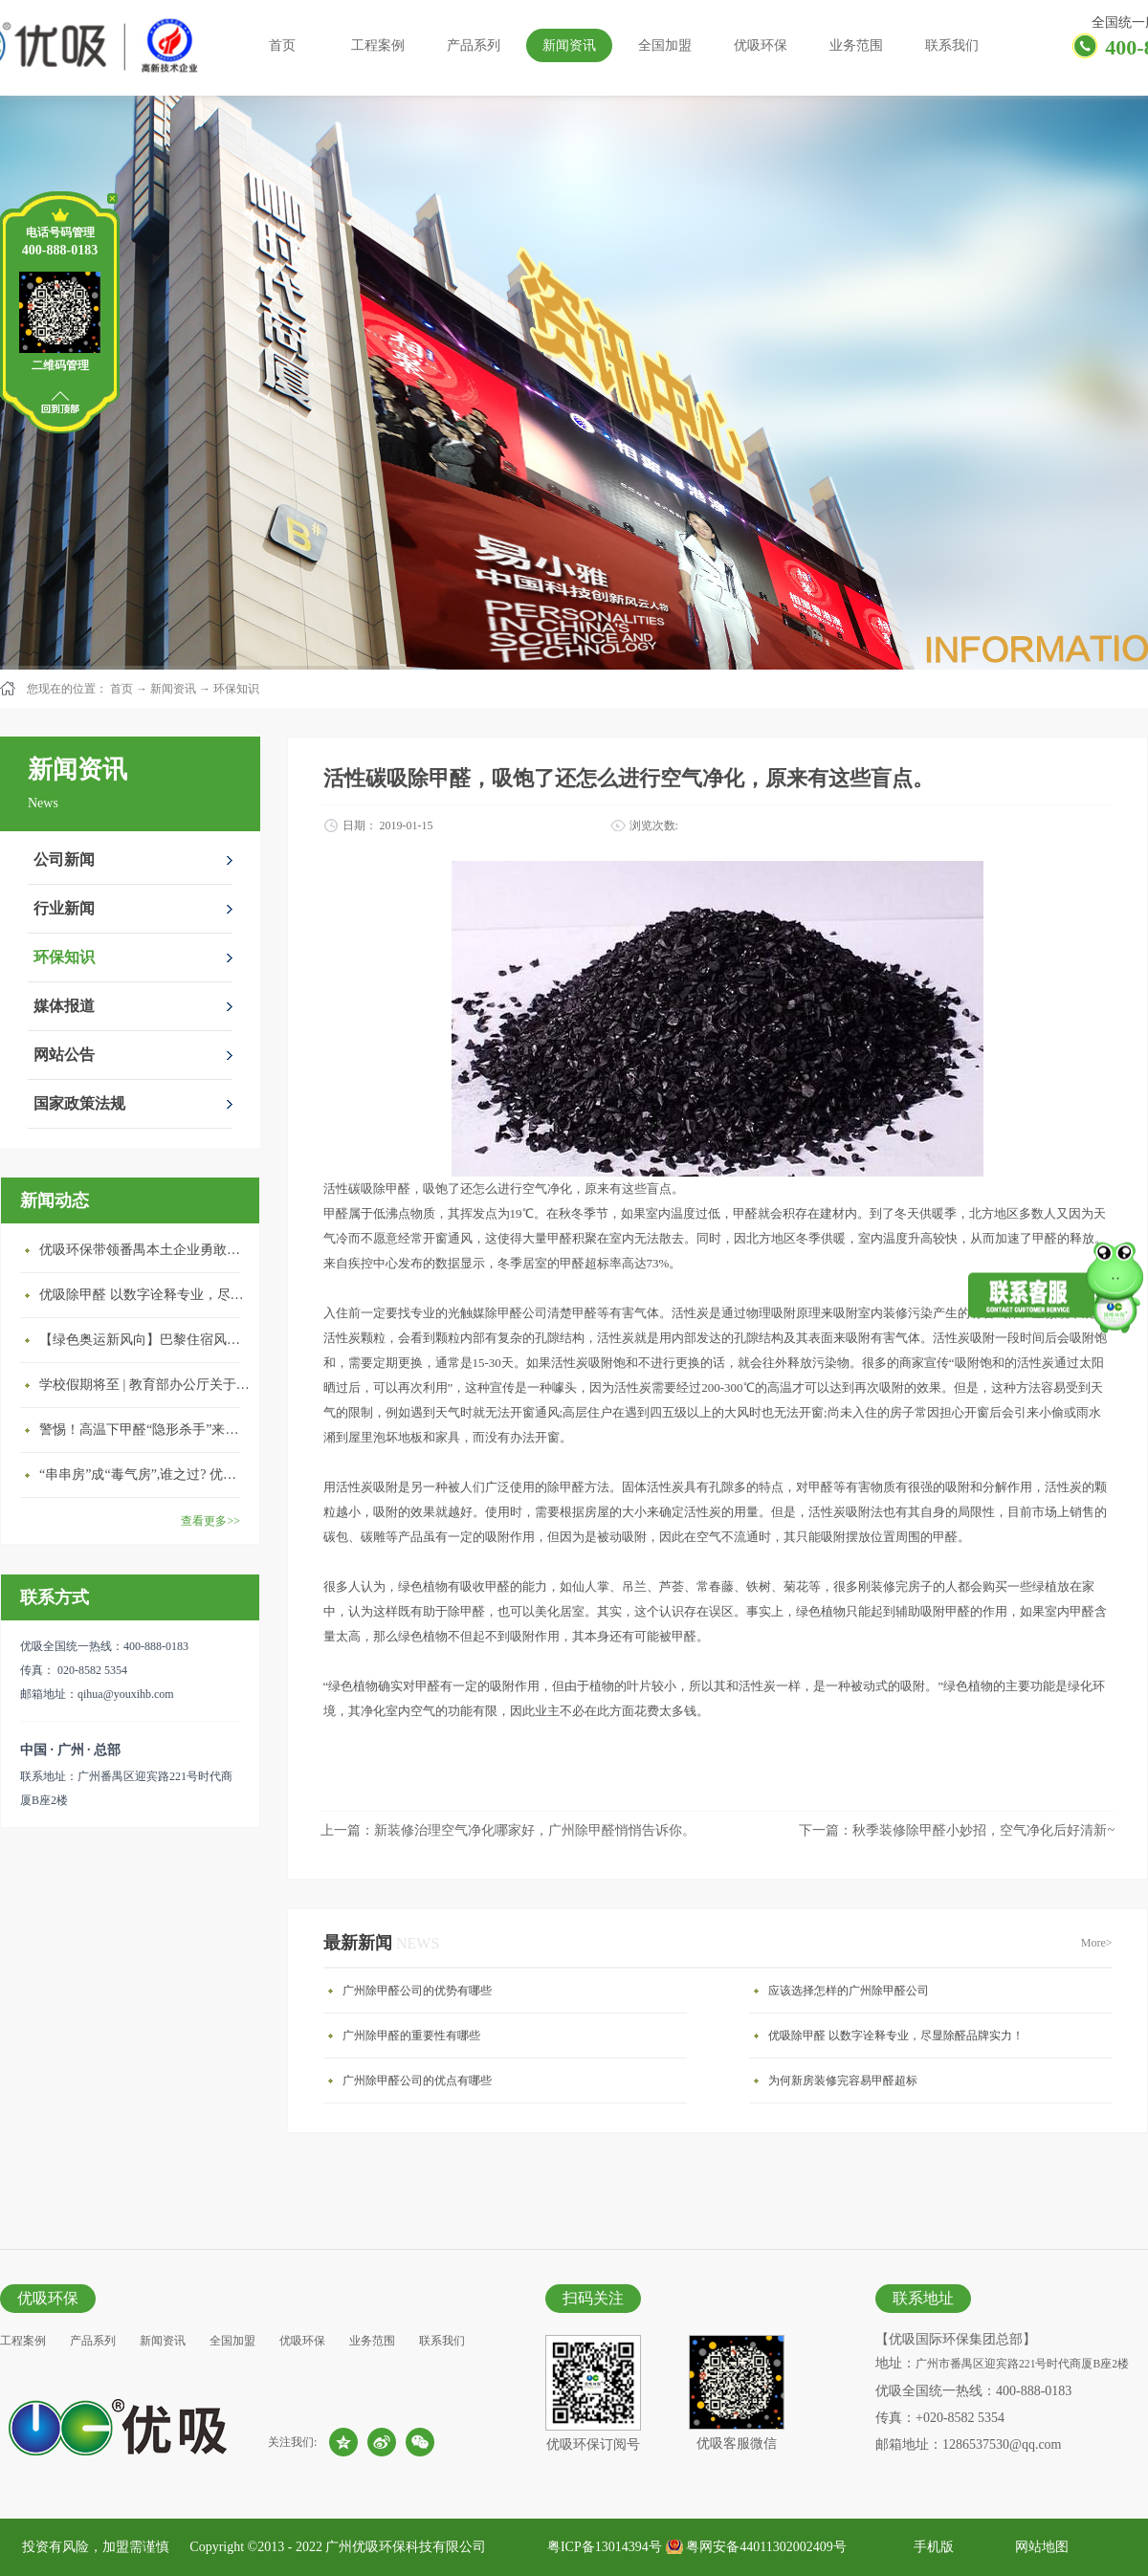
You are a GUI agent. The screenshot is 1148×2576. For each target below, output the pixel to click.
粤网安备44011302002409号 (766, 2547)
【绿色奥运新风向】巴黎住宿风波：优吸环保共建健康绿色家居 (144, 1339)
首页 (282, 45)
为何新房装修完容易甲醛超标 (842, 2080)
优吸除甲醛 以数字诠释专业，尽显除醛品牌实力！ (144, 1295)
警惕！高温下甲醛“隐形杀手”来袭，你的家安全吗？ (144, 1429)
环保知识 (236, 688)
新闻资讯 (173, 688)
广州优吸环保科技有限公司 (405, 2547)
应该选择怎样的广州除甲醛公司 (848, 1990)
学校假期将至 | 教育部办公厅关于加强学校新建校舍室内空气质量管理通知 (144, 1384)
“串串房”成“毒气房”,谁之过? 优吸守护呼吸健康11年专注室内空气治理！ (144, 1474)
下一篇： (957, 1830)
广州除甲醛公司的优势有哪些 (417, 1990)
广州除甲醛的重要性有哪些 (411, 2035)
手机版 (930, 2547)
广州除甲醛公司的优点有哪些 (417, 2080)
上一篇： (507, 1830)
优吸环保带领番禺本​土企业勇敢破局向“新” (144, 1250)
